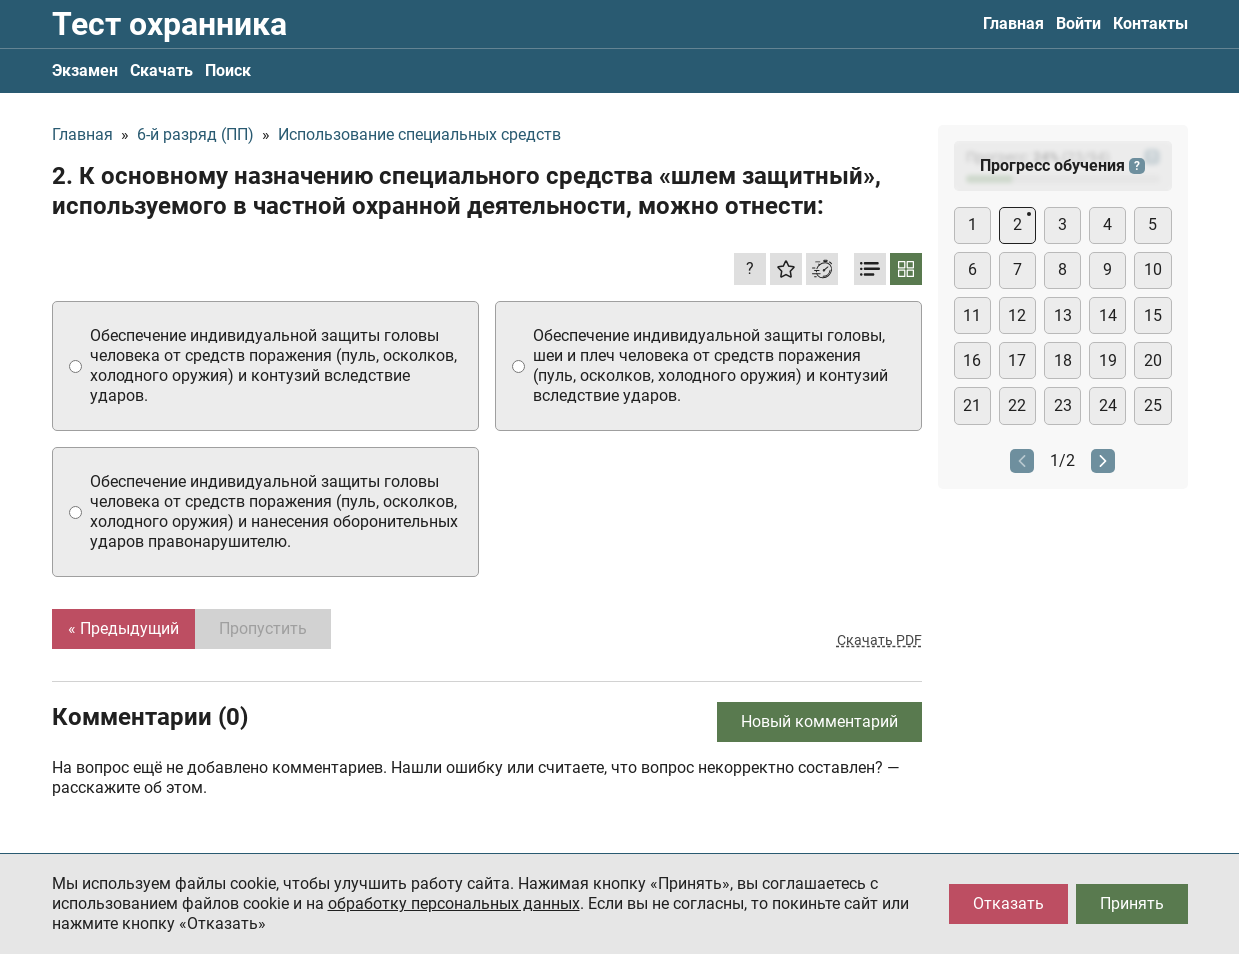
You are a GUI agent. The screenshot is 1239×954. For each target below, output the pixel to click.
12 (1017, 315)
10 (1153, 269)
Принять (1132, 903)
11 (972, 315)
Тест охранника (169, 24)
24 (1108, 405)
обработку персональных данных (454, 903)
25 (1153, 405)
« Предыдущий (123, 628)
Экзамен (85, 70)
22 (1017, 405)
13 (1063, 315)
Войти (1078, 23)
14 (1108, 315)
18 (1063, 360)
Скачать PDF (879, 640)
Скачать (161, 70)
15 (1153, 315)
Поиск (228, 70)
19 (1108, 360)
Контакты (1150, 23)
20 (1153, 360)
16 (972, 360)
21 (972, 405)
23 (1063, 405)
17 (1017, 360)
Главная (1013, 23)
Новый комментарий (819, 721)
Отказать (1008, 903)
